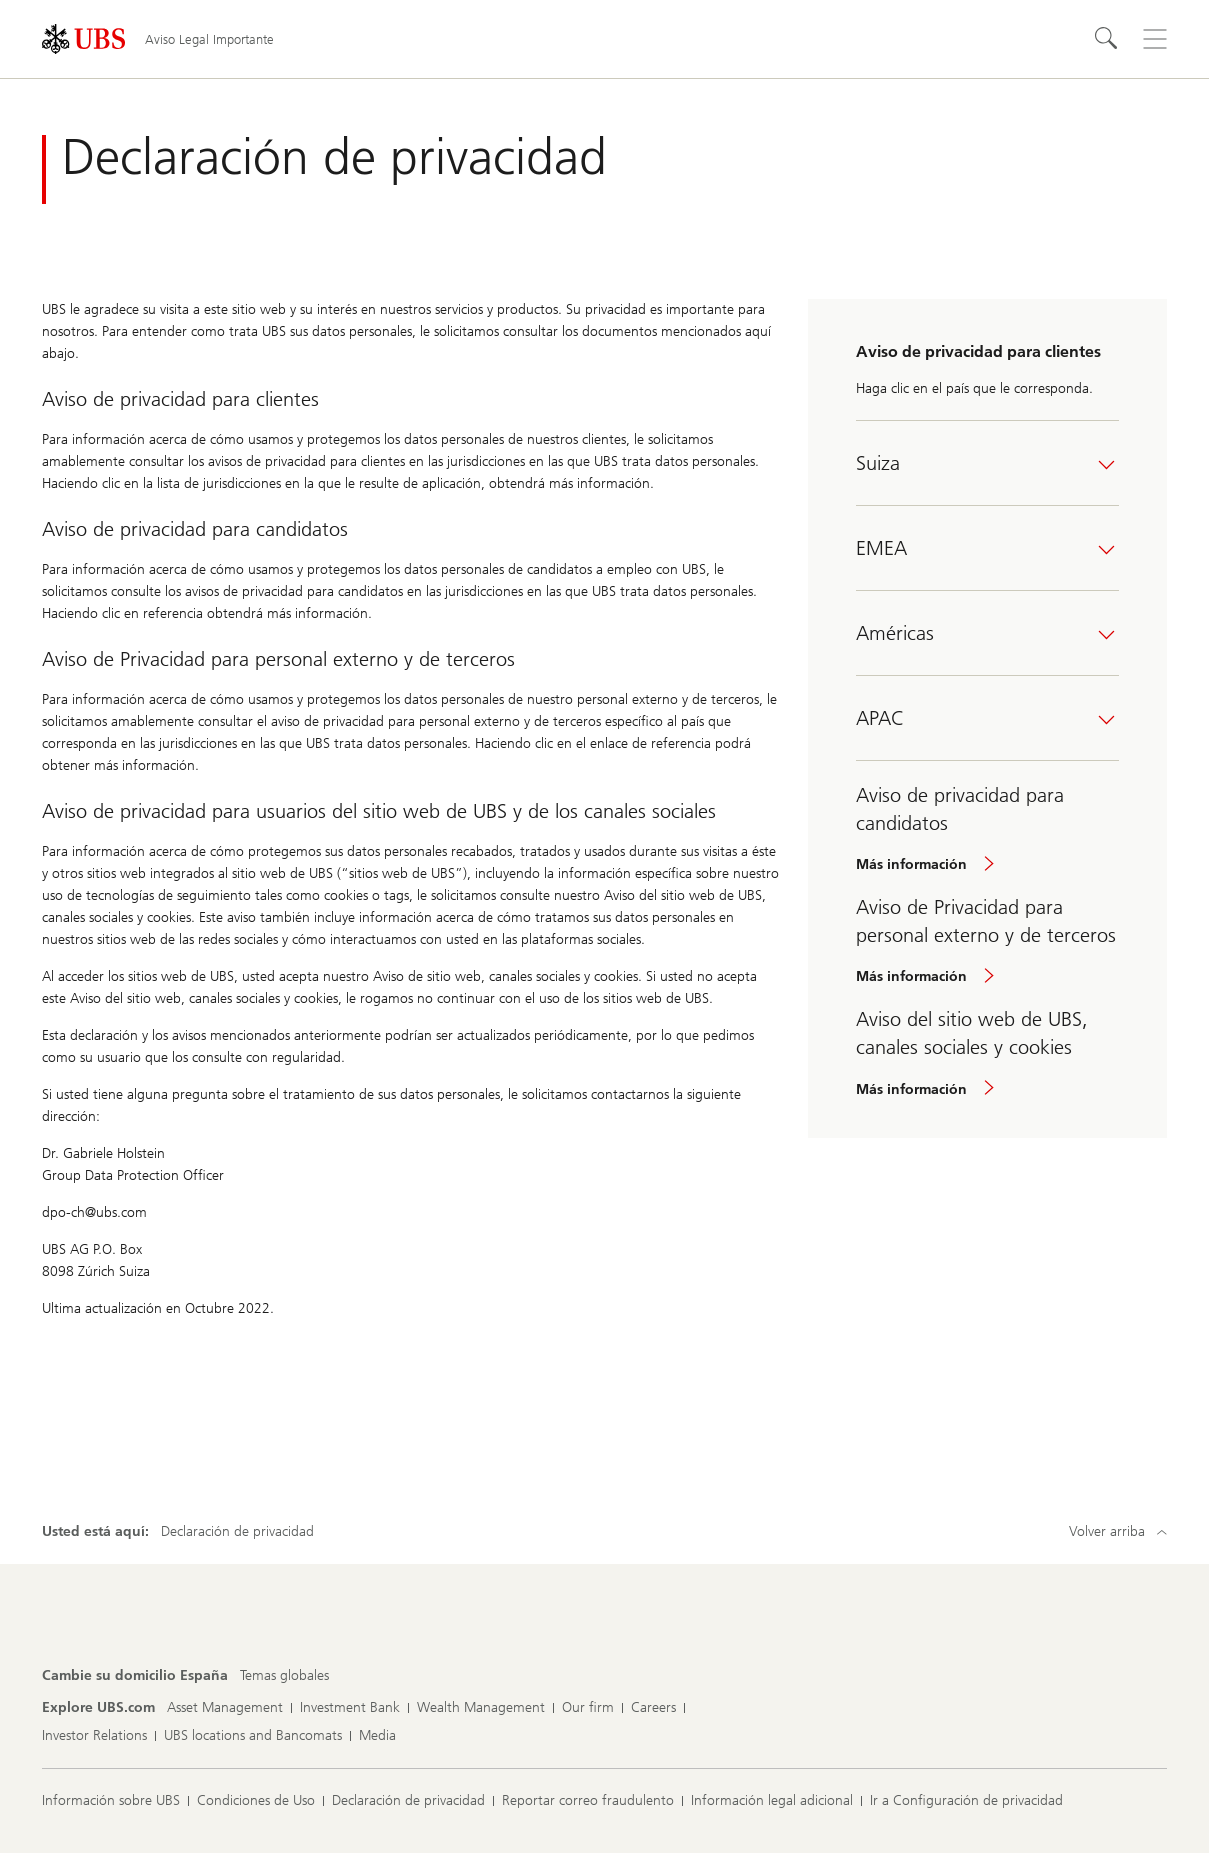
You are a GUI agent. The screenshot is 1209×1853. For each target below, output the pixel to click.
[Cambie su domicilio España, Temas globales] (284, 1676)
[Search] (1107, 39)
